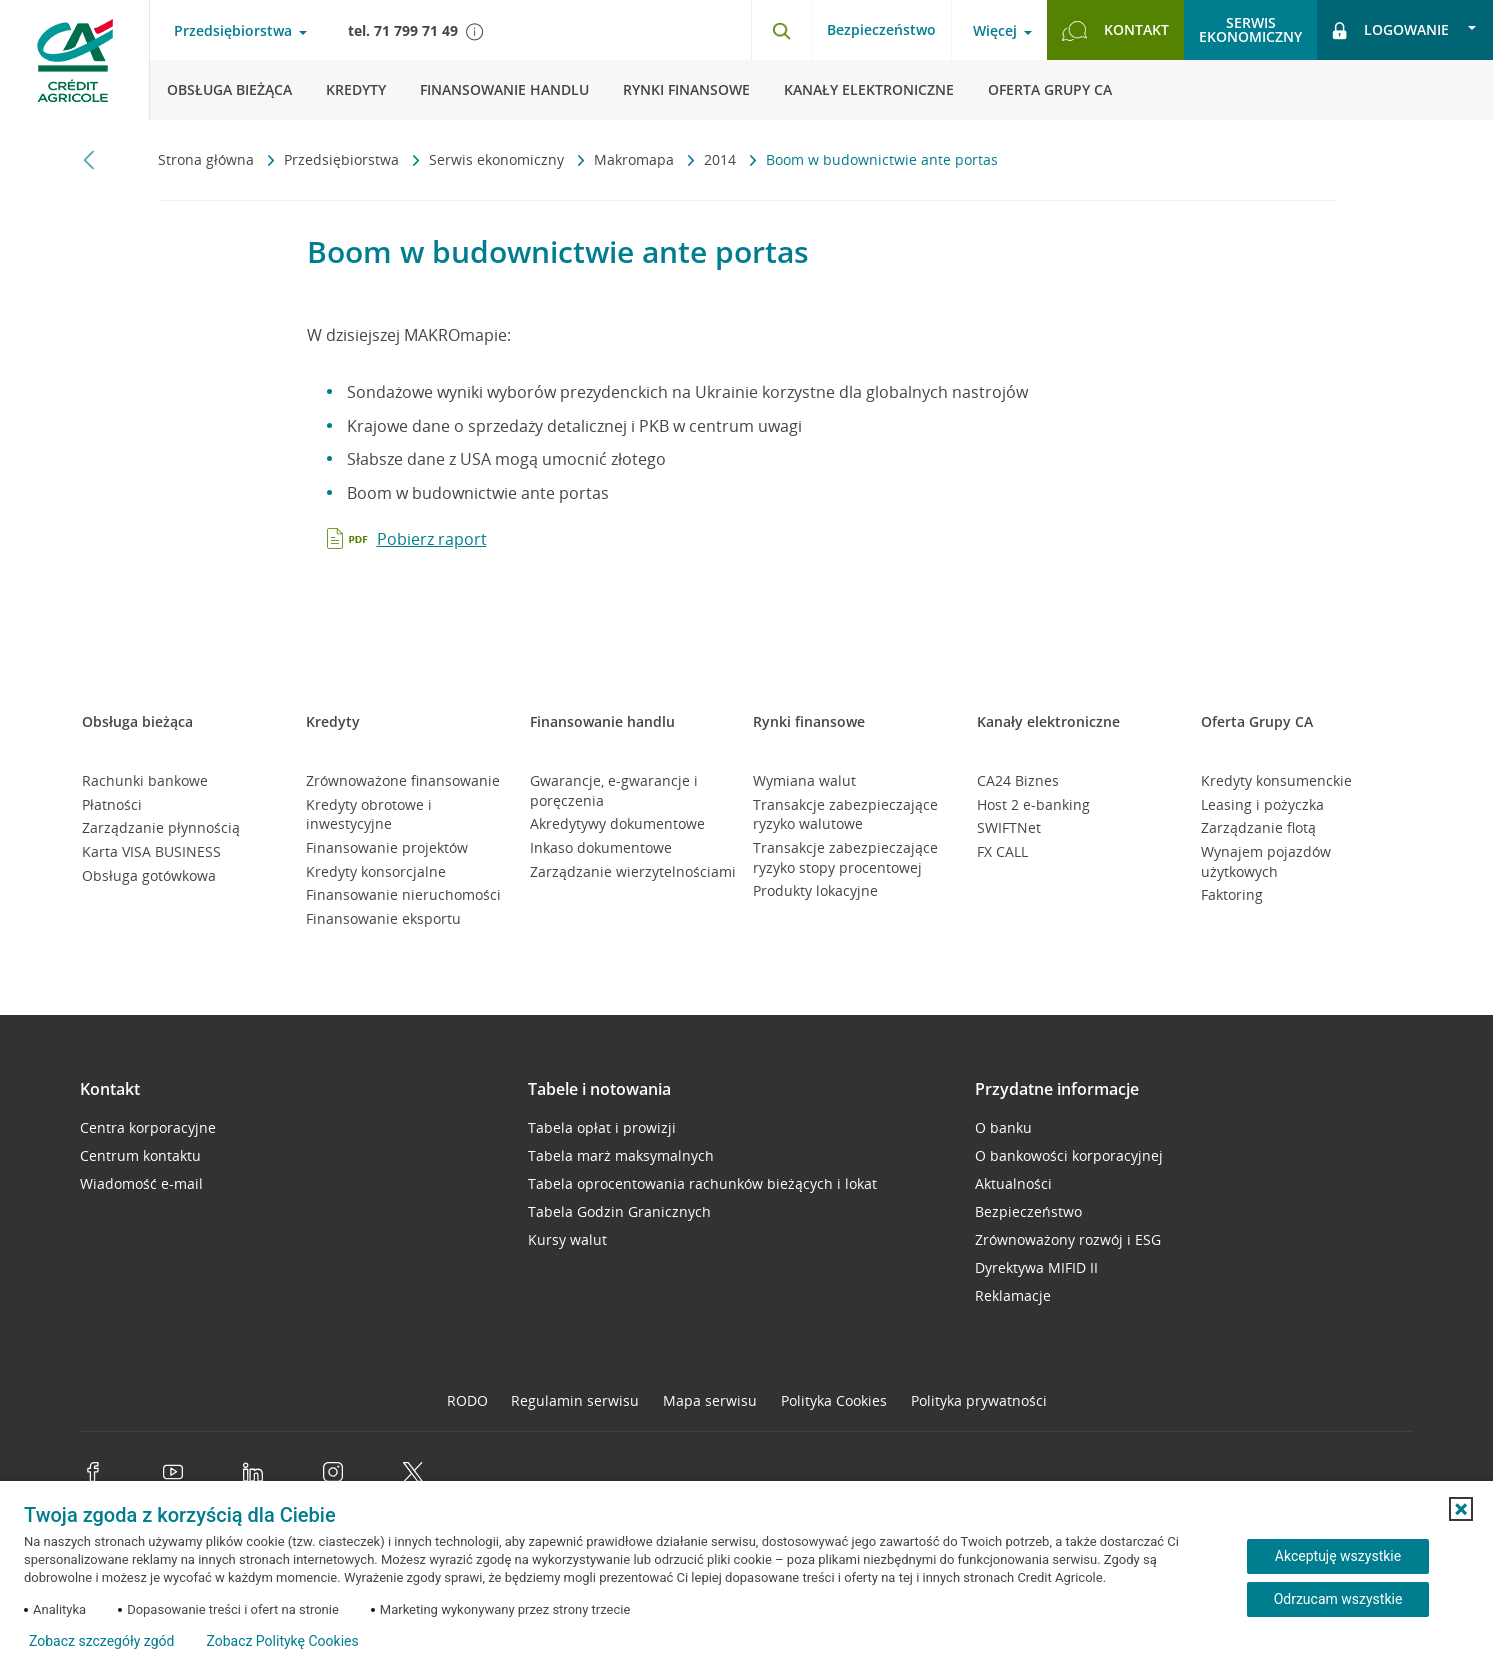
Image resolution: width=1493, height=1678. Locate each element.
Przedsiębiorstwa (343, 159)
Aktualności (1013, 1183)
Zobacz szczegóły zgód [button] (101, 1641)
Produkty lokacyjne (815, 890)
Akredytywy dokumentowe (617, 823)
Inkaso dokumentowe (601, 847)
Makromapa (636, 159)
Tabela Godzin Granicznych (619, 1211)
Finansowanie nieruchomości (403, 894)
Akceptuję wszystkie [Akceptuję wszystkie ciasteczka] (1338, 1556)
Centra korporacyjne (148, 1127)
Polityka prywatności (979, 1400)
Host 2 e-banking (1033, 804)
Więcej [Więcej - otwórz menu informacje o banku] (995, 31)
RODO (467, 1400)
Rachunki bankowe (145, 780)
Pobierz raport (432, 539)
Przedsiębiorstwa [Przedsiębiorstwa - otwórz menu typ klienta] (233, 31)
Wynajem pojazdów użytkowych (1266, 861)
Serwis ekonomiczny (498, 159)
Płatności (112, 804)
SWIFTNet (1009, 827)
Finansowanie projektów (387, 847)
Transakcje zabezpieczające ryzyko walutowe (845, 814)
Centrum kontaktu (140, 1155)
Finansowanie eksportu (383, 918)
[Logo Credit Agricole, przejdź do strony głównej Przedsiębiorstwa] (75, 60)
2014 (722, 159)
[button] (1461, 1509)
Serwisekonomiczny (1250, 29)
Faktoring (1232, 894)
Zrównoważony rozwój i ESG (1068, 1239)
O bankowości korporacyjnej (1069, 1155)
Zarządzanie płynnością (161, 827)
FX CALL (1002, 851)
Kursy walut (567, 1239)
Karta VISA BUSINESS (151, 851)
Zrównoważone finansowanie (403, 780)
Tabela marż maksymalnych (621, 1155)
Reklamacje (1013, 1295)
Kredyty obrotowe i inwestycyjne (369, 814)
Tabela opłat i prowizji (602, 1127)
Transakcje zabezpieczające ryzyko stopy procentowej (845, 857)
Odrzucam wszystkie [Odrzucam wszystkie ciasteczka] (1338, 1599)
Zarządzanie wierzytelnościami (633, 871)
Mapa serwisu (710, 1400)
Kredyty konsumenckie (1276, 780)
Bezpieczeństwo (881, 29)
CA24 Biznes (1018, 780)
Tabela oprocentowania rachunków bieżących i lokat (702, 1183)
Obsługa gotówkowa (149, 875)
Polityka (834, 1400)
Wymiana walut (804, 780)
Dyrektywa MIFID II (1036, 1267)
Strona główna (208, 159)
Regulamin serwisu (575, 1400)
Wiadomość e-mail (141, 1183)
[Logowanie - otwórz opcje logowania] (1405, 30)
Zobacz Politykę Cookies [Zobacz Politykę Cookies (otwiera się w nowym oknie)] (282, 1641)
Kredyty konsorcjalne (376, 871)
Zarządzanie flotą (1258, 827)
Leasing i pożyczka (1262, 804)
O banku (1003, 1127)
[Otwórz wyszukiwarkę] (781, 30)
